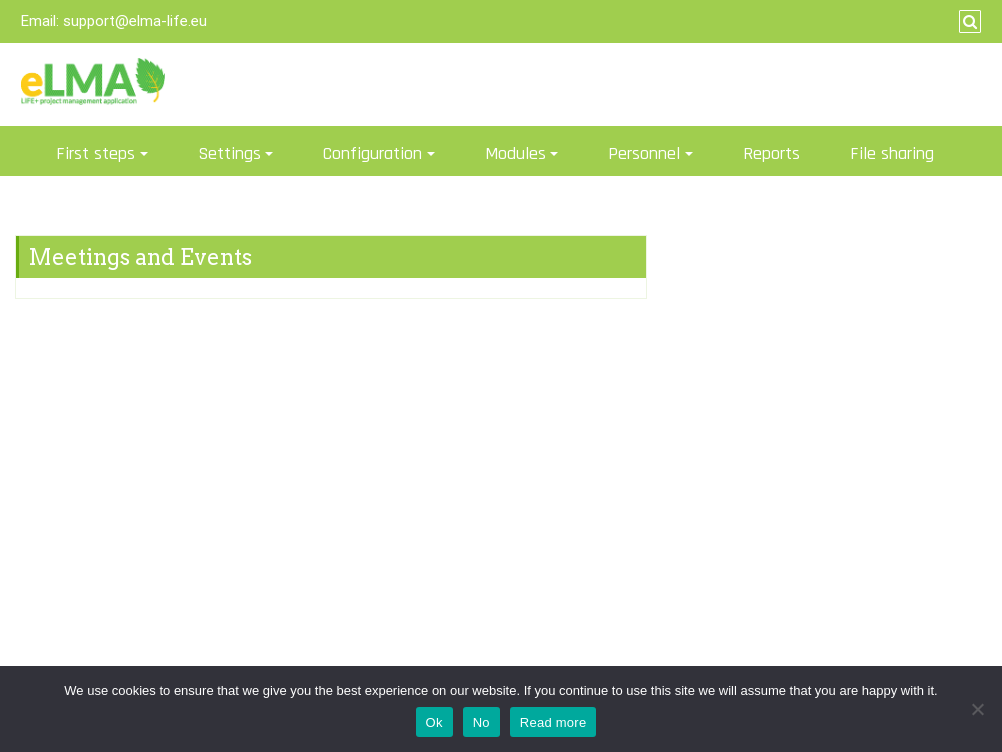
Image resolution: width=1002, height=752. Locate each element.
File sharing (892, 153)
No (481, 722)
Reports (771, 153)
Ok (434, 722)
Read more (553, 722)
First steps (95, 153)
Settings (229, 153)
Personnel (644, 153)
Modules (515, 153)
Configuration (372, 153)
